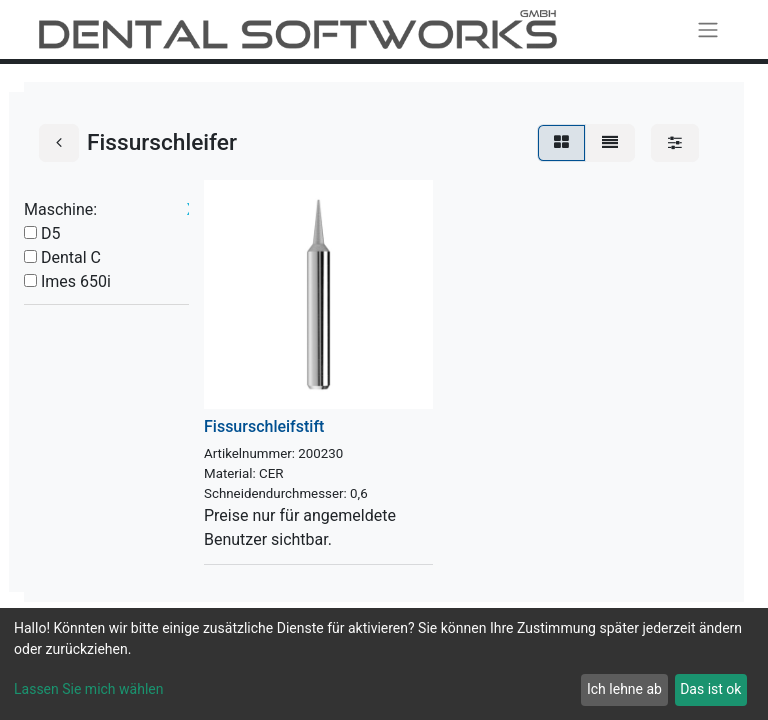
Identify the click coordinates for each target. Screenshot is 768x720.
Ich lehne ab (624, 689)
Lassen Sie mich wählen (88, 689)
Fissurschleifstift (264, 426)
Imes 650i (76, 281)
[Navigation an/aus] (708, 29)
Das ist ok (710, 689)
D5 (51, 233)
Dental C (71, 257)
